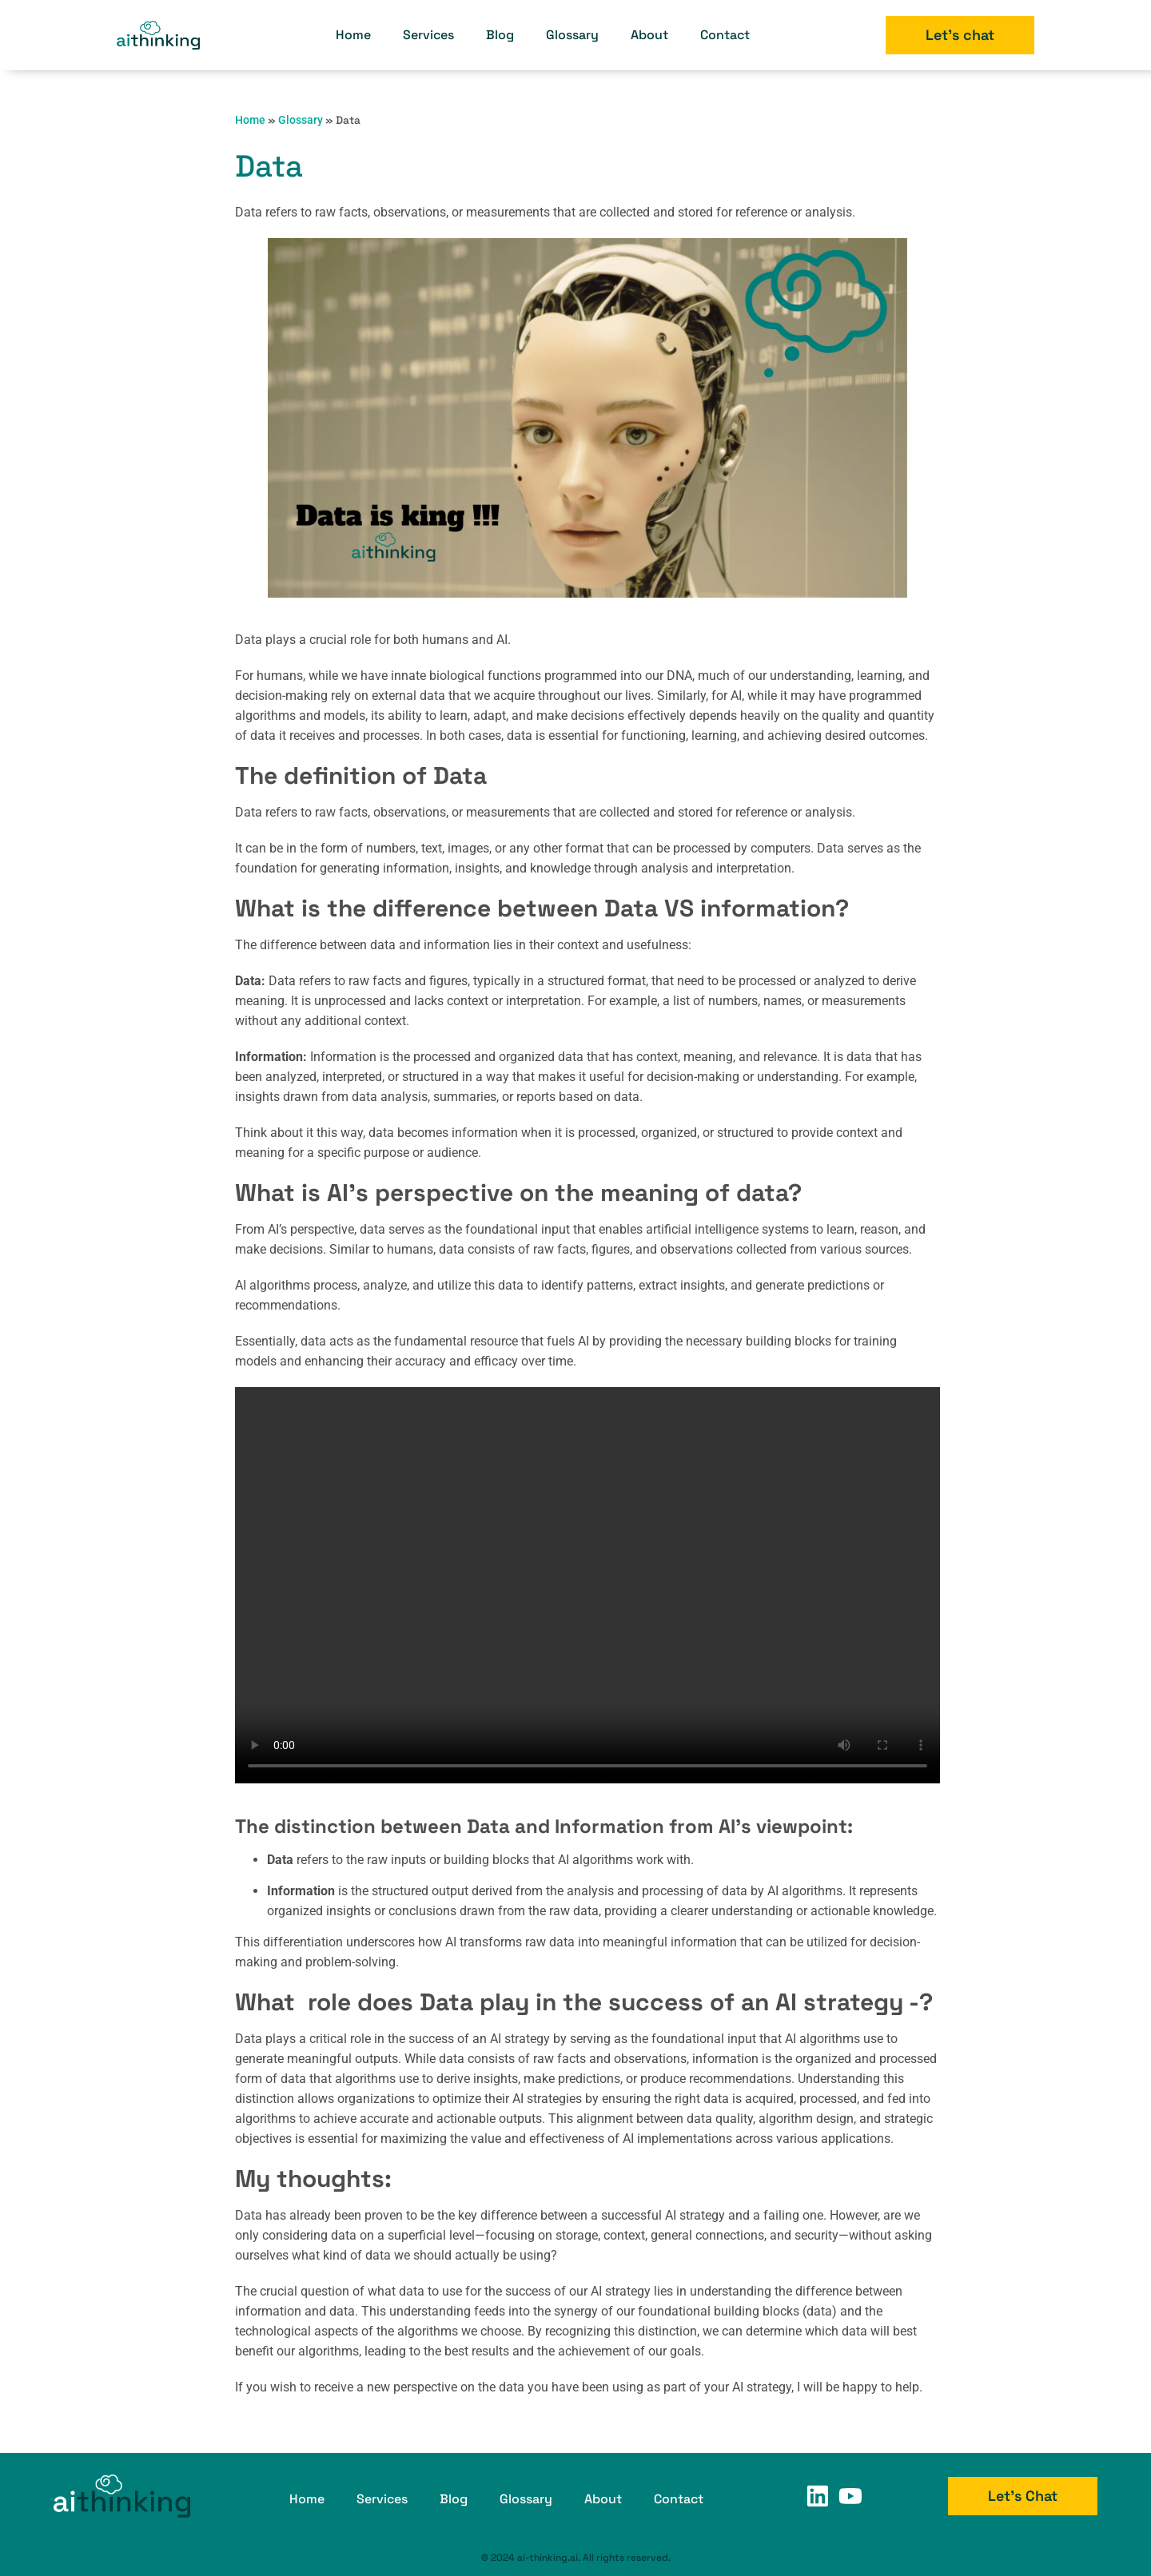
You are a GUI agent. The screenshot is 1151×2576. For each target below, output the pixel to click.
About (649, 34)
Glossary (572, 34)
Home (353, 34)
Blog (500, 34)
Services (428, 34)
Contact (725, 34)
